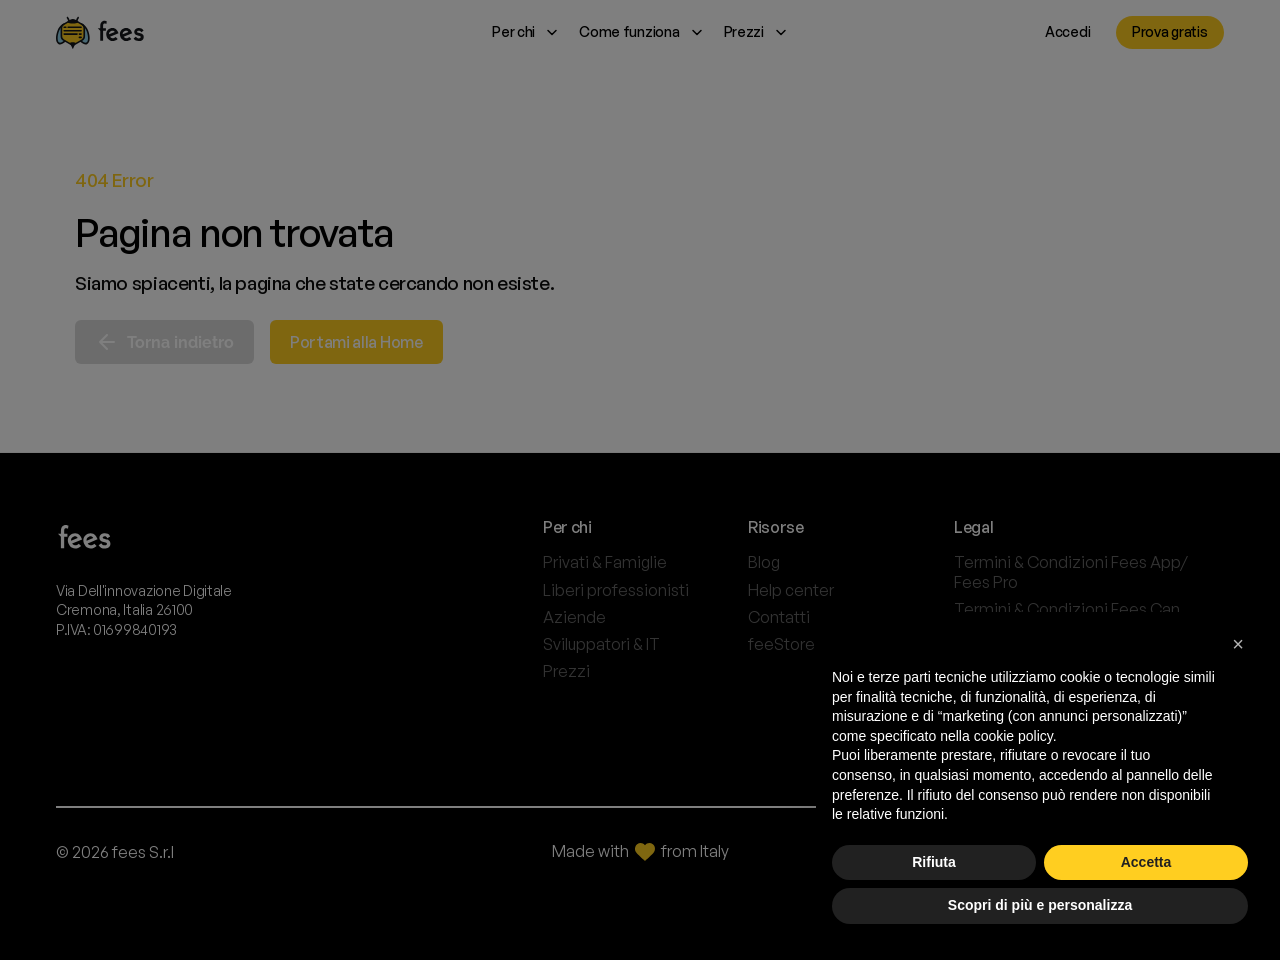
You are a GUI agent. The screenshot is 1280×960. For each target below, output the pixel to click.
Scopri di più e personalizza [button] (1040, 905)
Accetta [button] (1146, 862)
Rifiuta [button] (934, 862)
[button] (1238, 644)
